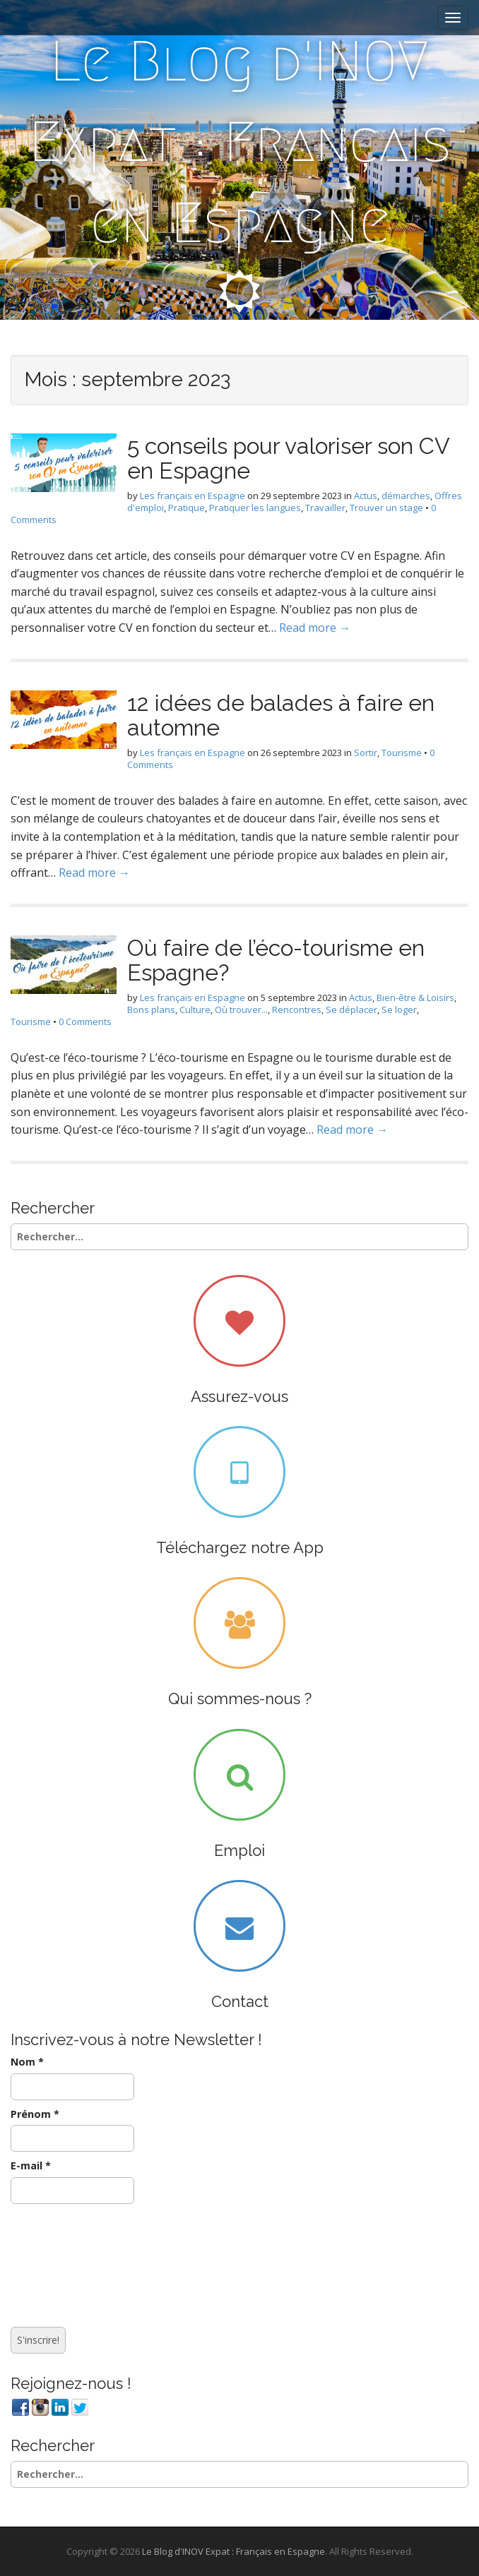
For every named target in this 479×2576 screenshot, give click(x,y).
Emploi (239, 1850)
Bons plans (151, 1009)
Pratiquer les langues (255, 507)
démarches (406, 495)
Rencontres (296, 1009)
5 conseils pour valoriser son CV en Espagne (288, 458)
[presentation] (68, 2262)
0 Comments (85, 1021)
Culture (195, 1009)
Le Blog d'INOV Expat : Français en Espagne (240, 142)
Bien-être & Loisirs (415, 997)
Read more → (314, 627)
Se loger (399, 1009)
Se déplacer (351, 1009)
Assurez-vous (239, 1396)
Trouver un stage (386, 507)
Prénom (35, 2114)
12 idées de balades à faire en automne (280, 715)
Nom (27, 2061)
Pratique (186, 507)
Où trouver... (241, 1009)
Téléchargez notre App (240, 1547)
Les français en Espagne (192, 495)
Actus (365, 495)
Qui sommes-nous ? (240, 1698)
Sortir (365, 752)
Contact (239, 2001)
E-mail (31, 2165)
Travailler (325, 507)
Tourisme (402, 752)
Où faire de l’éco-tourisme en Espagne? (276, 960)
